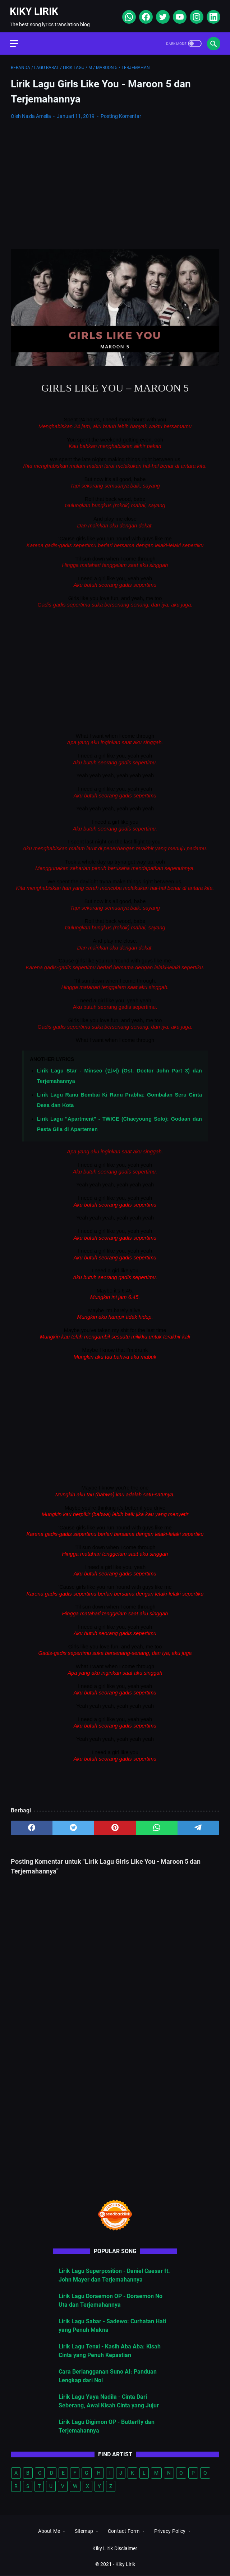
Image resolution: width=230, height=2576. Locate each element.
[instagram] (194, 14)
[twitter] (161, 14)
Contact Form (123, 2532)
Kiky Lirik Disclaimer (114, 2549)
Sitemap (84, 2532)
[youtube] (177, 14)
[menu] (19, 39)
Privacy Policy (170, 2532)
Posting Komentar (121, 113)
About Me (49, 2532)
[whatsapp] (127, 14)
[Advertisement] (115, 176)
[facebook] (144, 14)
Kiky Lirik (35, 8)
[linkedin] (211, 14)
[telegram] (198, 1825)
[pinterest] (115, 1825)
